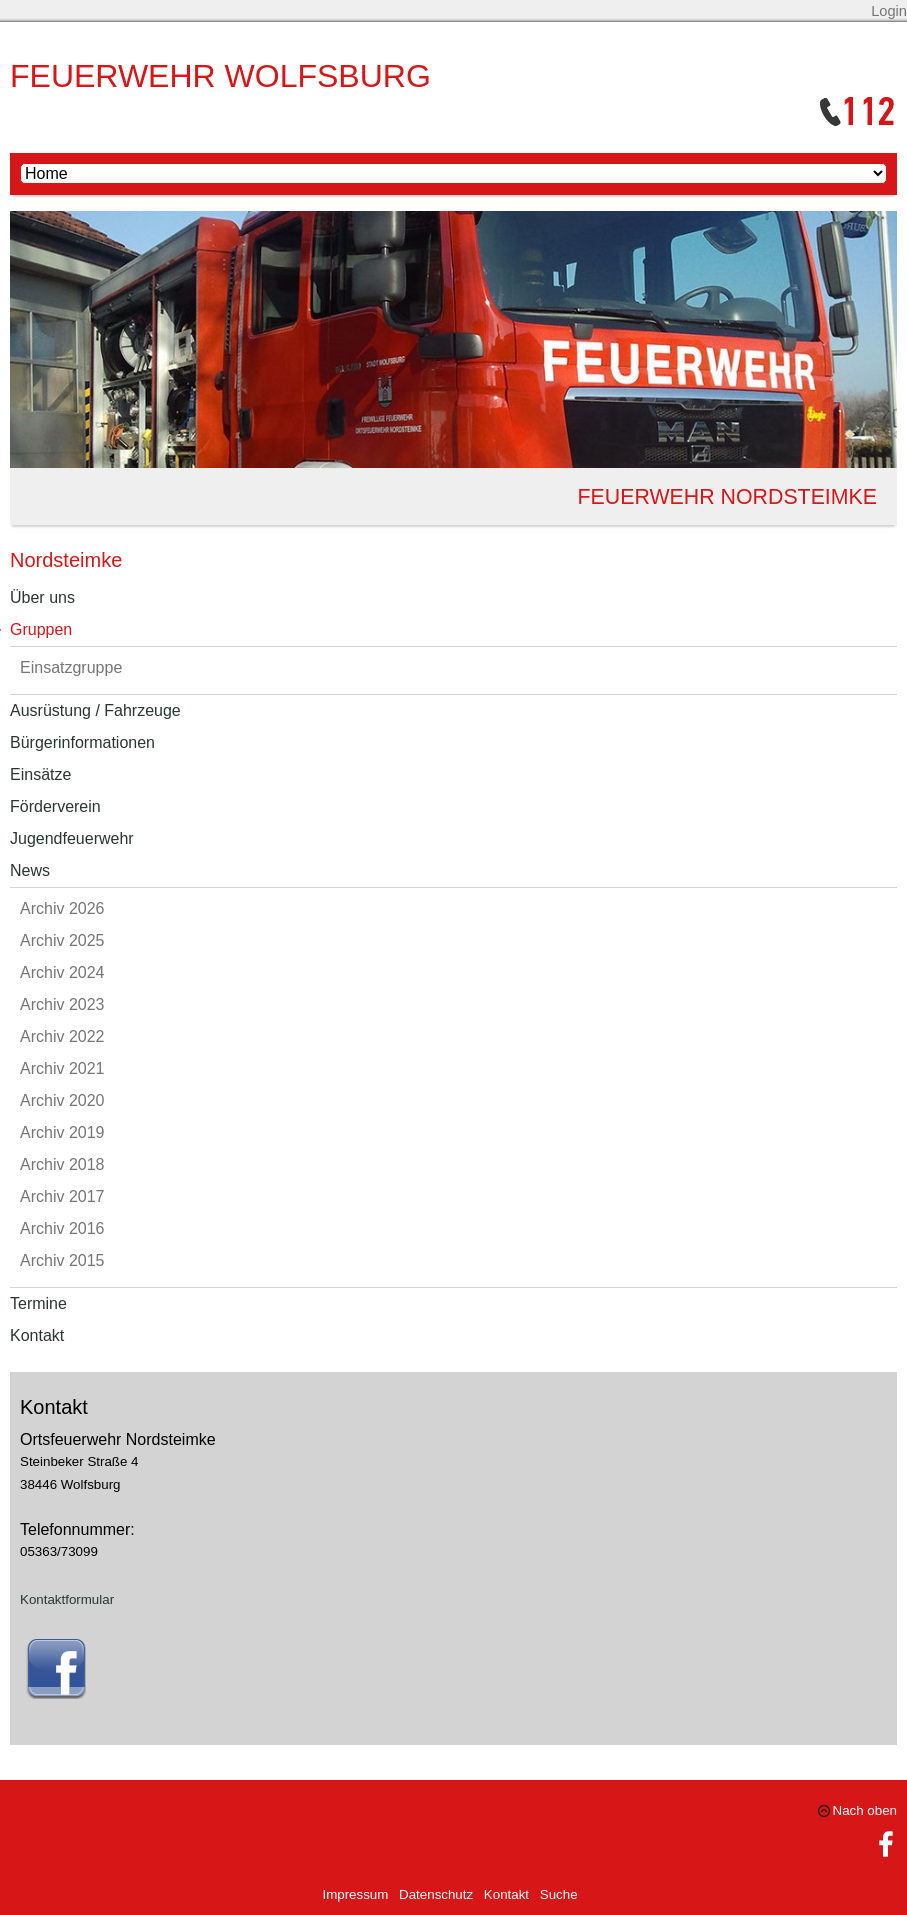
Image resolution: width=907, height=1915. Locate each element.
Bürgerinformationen (82, 742)
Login (889, 11)
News (30, 870)
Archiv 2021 (62, 1068)
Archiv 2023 (62, 1004)
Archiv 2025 (62, 940)
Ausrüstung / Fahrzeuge (95, 710)
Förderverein (55, 806)
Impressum (355, 1894)
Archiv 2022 (62, 1036)
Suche (559, 1894)
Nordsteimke (66, 560)
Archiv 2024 (62, 972)
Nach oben (865, 1810)
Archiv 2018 (62, 1164)
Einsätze (40, 774)
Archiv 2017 (62, 1196)
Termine (38, 1303)
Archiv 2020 (62, 1100)
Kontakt (37, 1335)
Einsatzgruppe (71, 667)
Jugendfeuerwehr (72, 838)
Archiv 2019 (62, 1132)
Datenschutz (436, 1894)
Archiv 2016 (62, 1228)
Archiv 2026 (62, 908)
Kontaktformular (67, 1599)
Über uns (42, 597)
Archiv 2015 (62, 1260)
